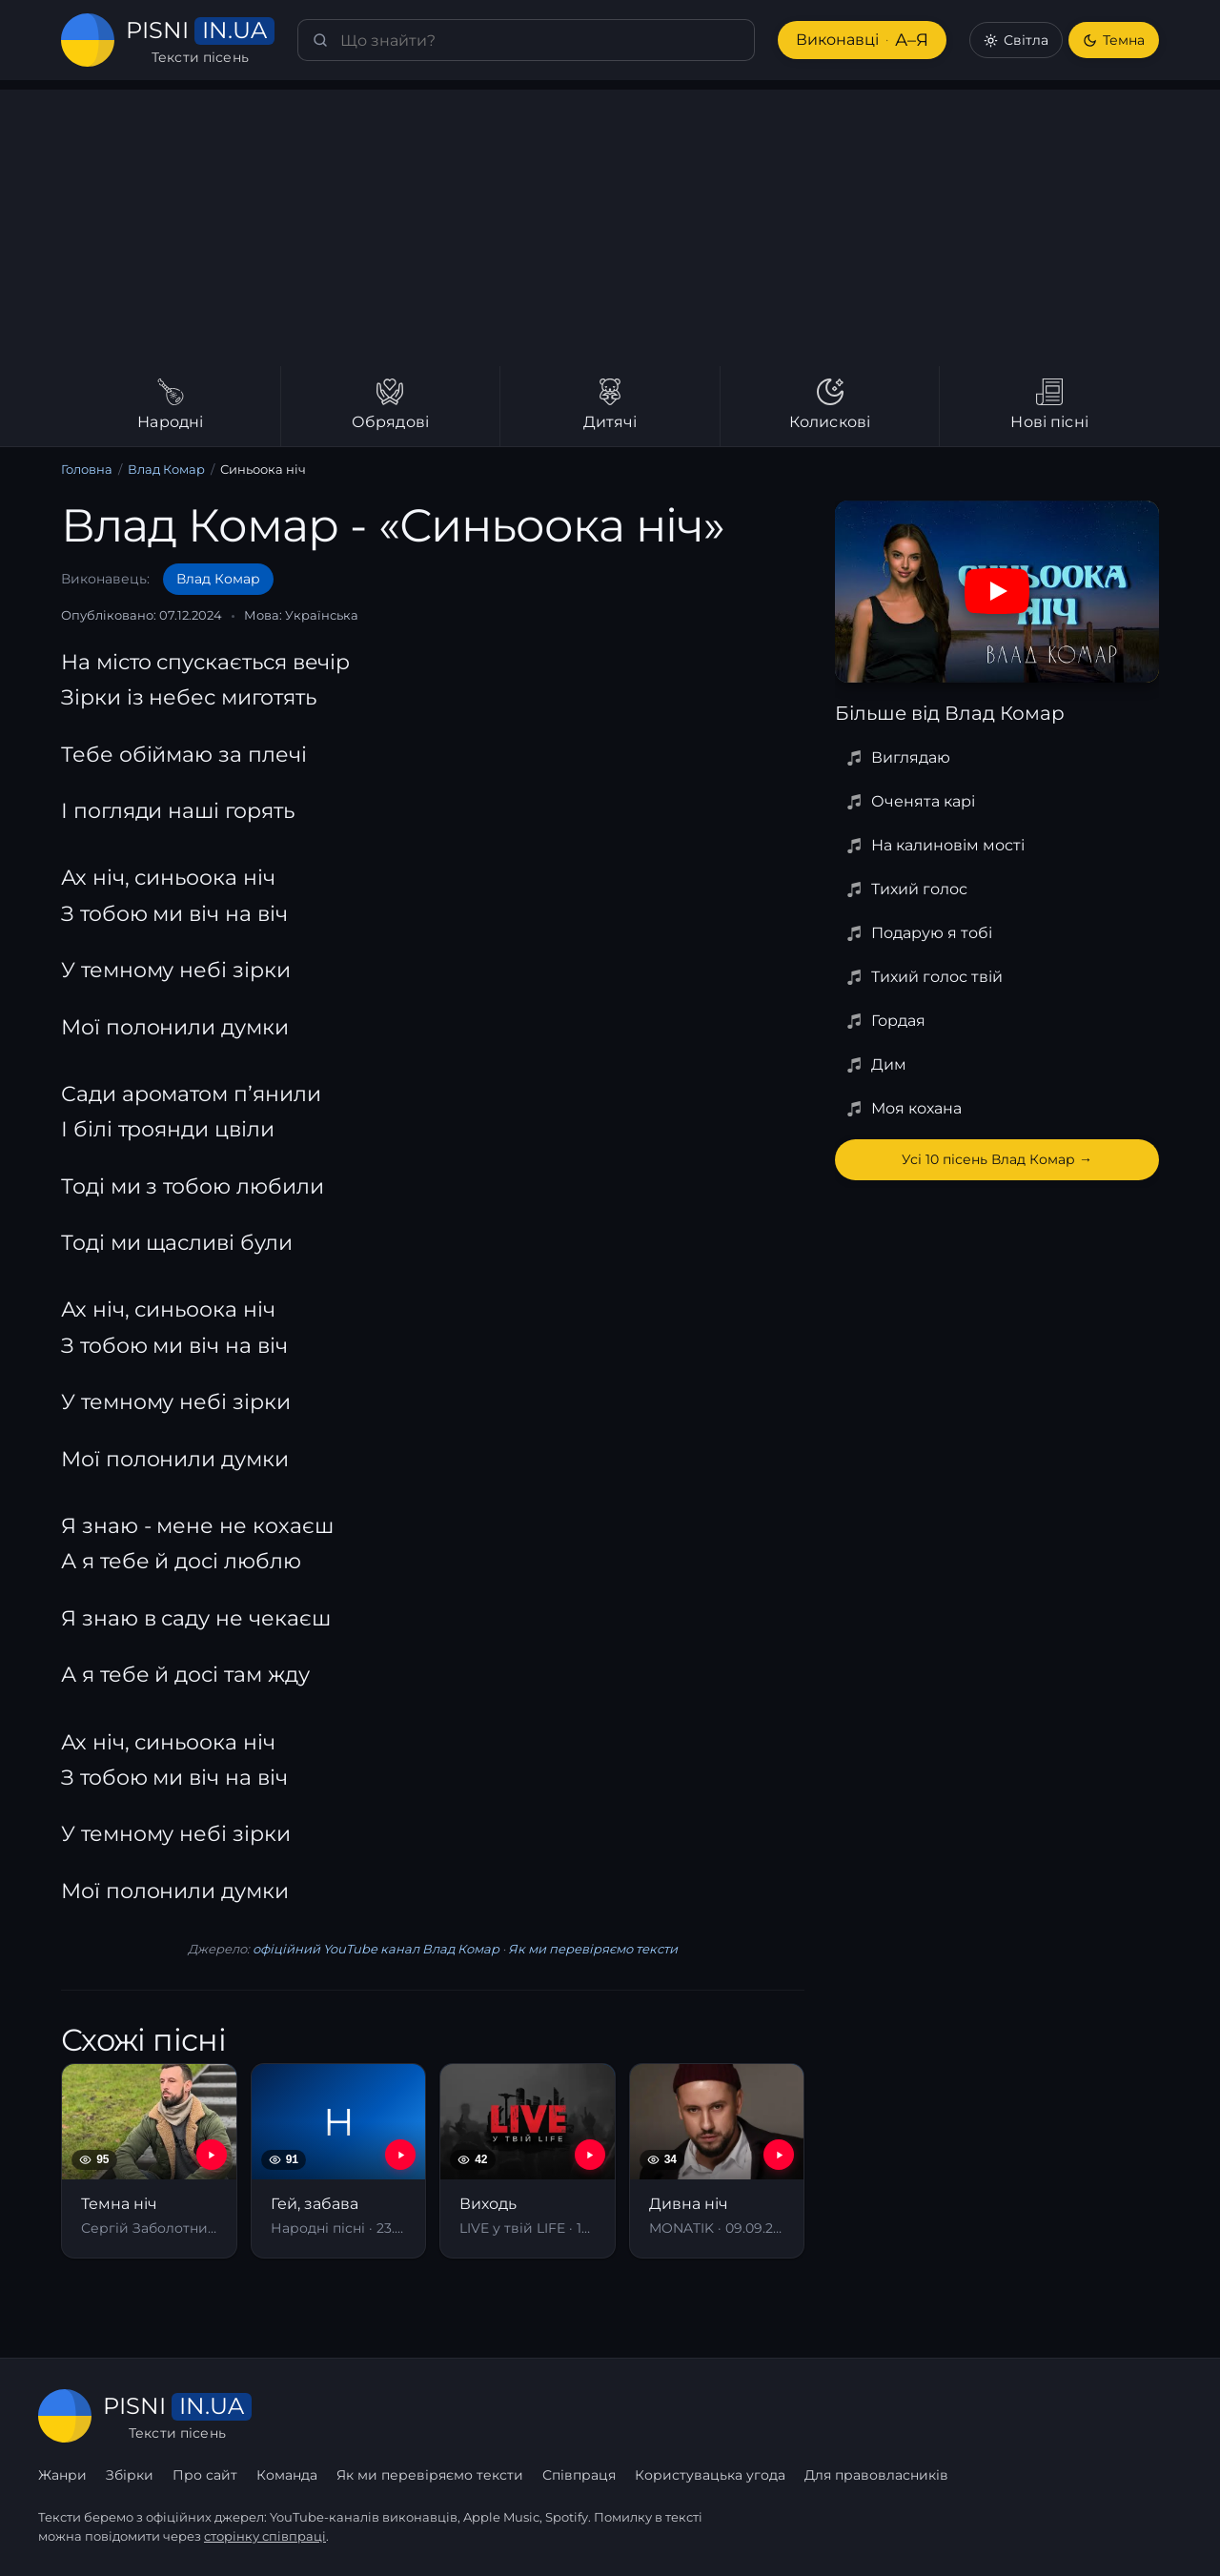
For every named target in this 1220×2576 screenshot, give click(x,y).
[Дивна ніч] (717, 2161)
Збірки (129, 2475)
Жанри (62, 2475)
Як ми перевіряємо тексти (593, 1948)
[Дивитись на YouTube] (997, 591)
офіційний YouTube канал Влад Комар (376, 1948)
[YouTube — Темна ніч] (211, 2154)
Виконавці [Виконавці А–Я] (862, 40)
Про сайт (205, 2475)
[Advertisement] (610, 223)
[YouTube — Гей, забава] (400, 2154)
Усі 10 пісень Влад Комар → (997, 1159)
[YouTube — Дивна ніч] (778, 2154)
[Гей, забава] (339, 2161)
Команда (286, 2475)
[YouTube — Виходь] (590, 2154)
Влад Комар (166, 469)
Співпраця (579, 2475)
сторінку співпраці (265, 2536)
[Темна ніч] (149, 2161)
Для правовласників (876, 2475)
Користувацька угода (710, 2475)
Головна (86, 469)
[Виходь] (527, 2161)
